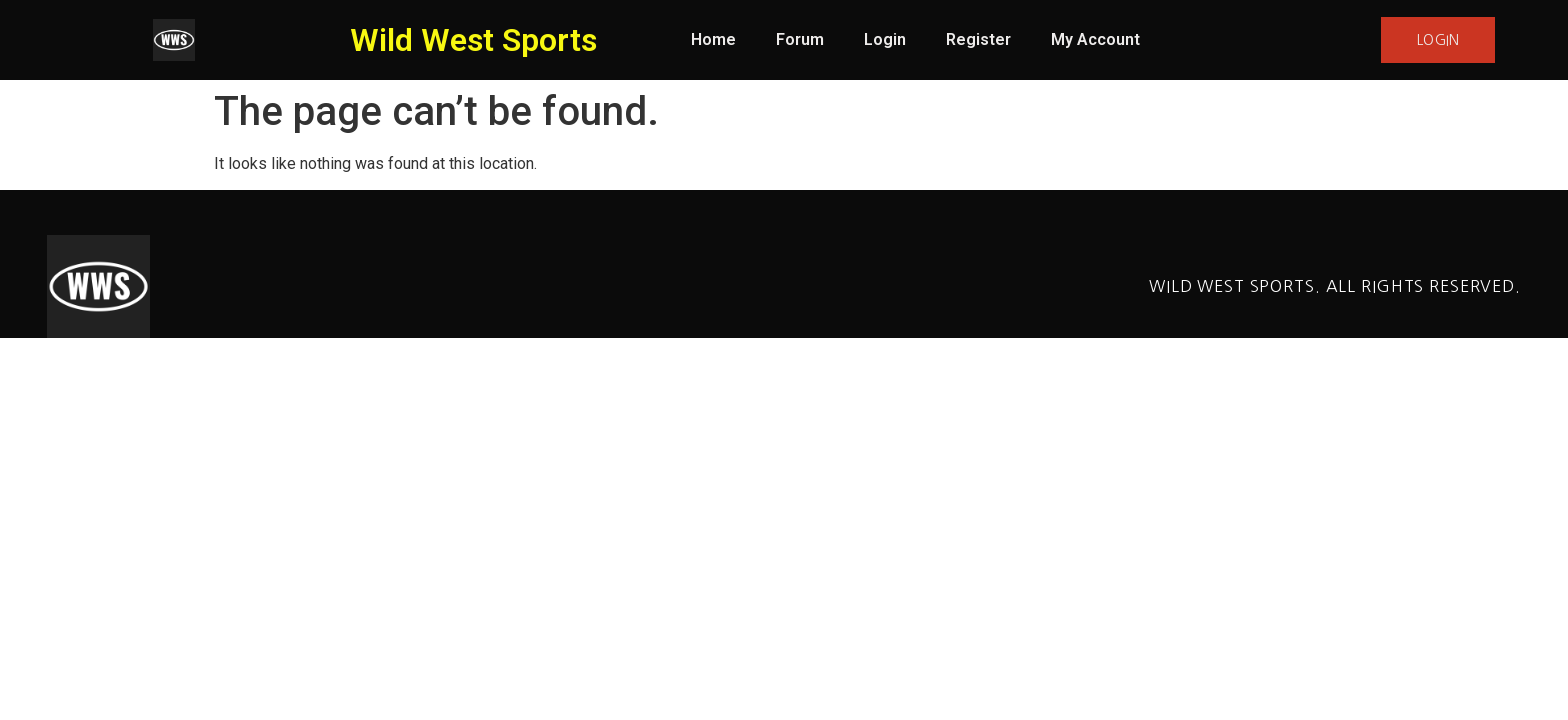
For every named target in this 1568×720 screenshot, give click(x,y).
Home (713, 39)
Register (978, 39)
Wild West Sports (473, 40)
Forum (800, 39)
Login (885, 39)
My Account (1095, 39)
